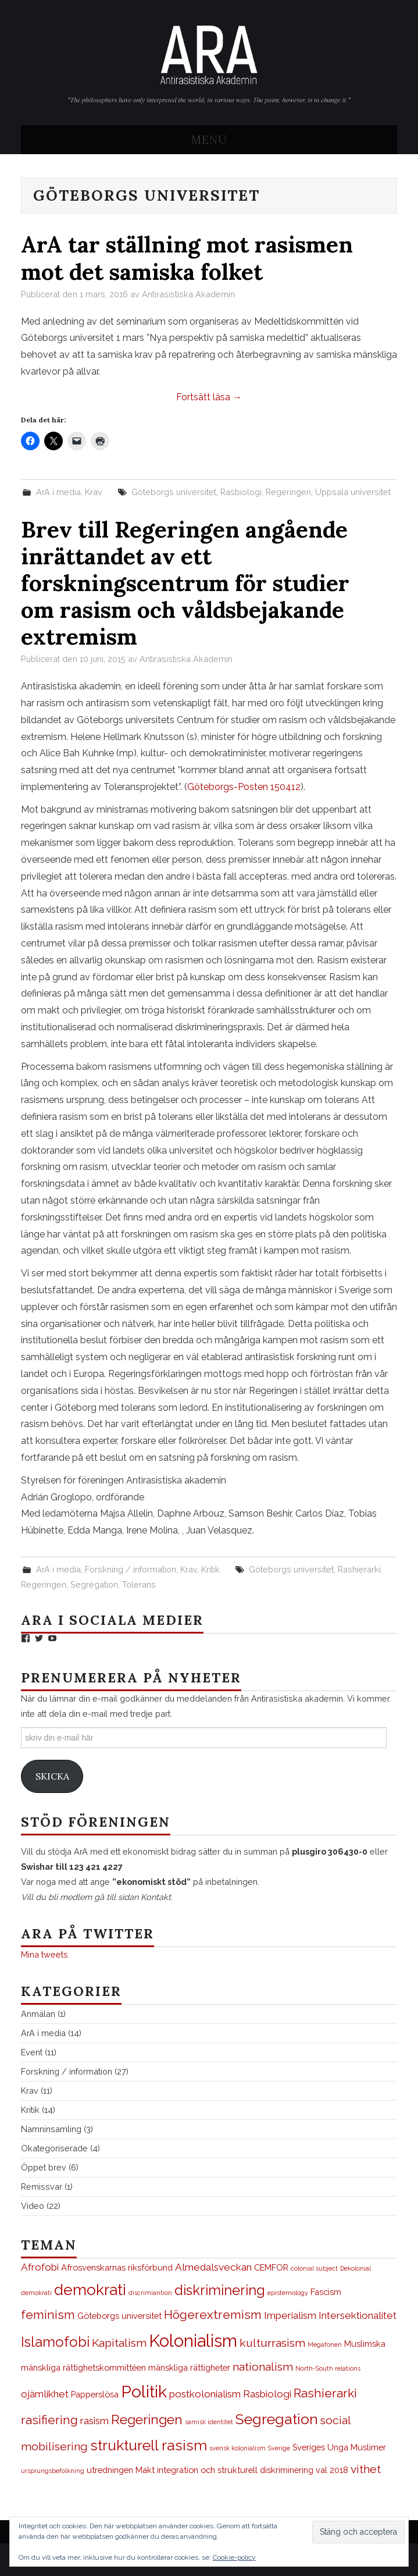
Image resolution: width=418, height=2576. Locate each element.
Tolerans (139, 1584)
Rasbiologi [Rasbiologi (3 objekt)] (267, 2394)
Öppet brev (43, 2167)
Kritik (210, 1569)
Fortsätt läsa (209, 397)
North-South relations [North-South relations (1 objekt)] (327, 2368)
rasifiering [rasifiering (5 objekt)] (49, 2420)
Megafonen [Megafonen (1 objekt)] (325, 2344)
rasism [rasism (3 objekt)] (94, 2420)
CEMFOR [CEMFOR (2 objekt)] (271, 2267)
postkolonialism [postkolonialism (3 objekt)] (205, 2394)
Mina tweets (44, 1954)
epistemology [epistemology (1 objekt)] (287, 2292)
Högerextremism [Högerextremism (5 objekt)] (213, 2314)
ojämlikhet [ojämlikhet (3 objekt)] (45, 2394)
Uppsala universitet (353, 492)
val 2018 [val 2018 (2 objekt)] (332, 2470)
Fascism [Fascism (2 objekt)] (325, 2292)
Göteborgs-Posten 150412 (244, 786)
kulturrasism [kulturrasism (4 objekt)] (272, 2343)
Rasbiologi (241, 492)
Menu (209, 140)
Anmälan (38, 2014)
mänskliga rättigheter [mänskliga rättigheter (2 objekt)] (189, 2367)
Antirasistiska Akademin (188, 294)
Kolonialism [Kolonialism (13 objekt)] (193, 2341)
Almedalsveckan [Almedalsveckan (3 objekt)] (213, 2267)
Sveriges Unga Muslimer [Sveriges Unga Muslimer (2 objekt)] (339, 2447)
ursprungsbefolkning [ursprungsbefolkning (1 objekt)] (52, 2470)
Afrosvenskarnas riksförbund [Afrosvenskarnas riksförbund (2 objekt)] (117, 2267)
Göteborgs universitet (173, 492)
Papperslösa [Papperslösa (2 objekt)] (95, 2394)
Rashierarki (359, 1569)
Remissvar (41, 2186)
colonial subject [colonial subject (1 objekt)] (314, 2268)
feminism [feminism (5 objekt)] (48, 2314)
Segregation (94, 1584)
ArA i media (58, 492)
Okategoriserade (54, 2148)
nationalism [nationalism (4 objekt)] (263, 2367)
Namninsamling (51, 2129)
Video (32, 2206)
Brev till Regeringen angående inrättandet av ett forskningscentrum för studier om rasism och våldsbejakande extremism (185, 583)
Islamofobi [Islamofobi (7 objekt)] (55, 2342)
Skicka (52, 1776)
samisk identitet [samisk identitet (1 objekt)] (209, 2421)
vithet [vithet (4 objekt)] (366, 2469)
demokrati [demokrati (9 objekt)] (90, 2290)
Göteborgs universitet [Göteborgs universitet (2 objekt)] (119, 2316)
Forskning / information (130, 1569)
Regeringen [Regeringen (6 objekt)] (147, 2419)
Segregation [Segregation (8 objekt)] (276, 2419)
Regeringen (288, 492)
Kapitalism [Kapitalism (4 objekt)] (119, 2343)
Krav (93, 492)
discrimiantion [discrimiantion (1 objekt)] (150, 2292)
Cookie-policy (234, 2557)
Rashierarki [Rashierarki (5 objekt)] (325, 2393)
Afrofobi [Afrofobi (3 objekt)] (40, 2267)
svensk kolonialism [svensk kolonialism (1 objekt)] (237, 2448)
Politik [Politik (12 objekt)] (144, 2391)
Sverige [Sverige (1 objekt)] (279, 2448)
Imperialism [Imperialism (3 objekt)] (290, 2315)
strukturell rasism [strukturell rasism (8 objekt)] (148, 2445)
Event (31, 2052)
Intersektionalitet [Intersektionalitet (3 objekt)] (357, 2315)
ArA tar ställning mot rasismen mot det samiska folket (187, 258)
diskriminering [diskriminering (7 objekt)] (219, 2290)
